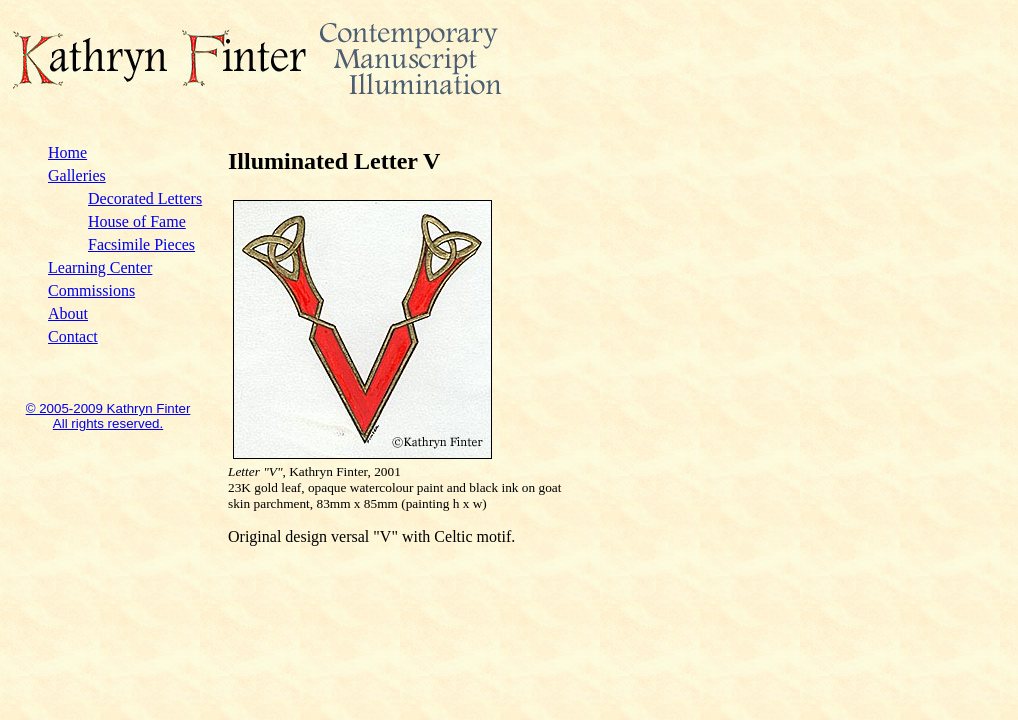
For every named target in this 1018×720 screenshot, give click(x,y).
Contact (73, 336)
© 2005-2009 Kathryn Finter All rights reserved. (108, 416)
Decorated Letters (145, 198)
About (68, 313)
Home (67, 152)
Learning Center (100, 267)
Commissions (91, 290)
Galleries (77, 175)
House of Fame (137, 221)
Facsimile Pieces (141, 244)
